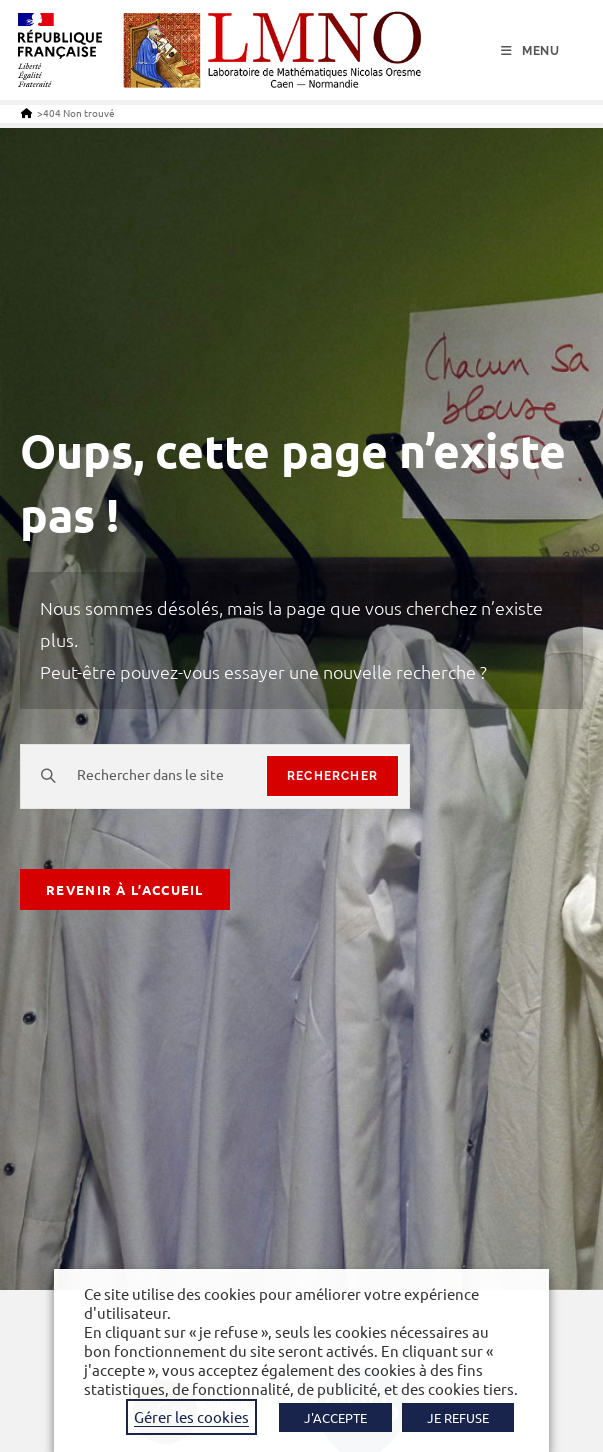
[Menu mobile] (530, 51)
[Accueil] (26, 112)
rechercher (332, 776)
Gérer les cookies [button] (191, 1416)
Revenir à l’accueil (125, 889)
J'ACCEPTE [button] (335, 1417)
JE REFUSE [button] (458, 1417)
